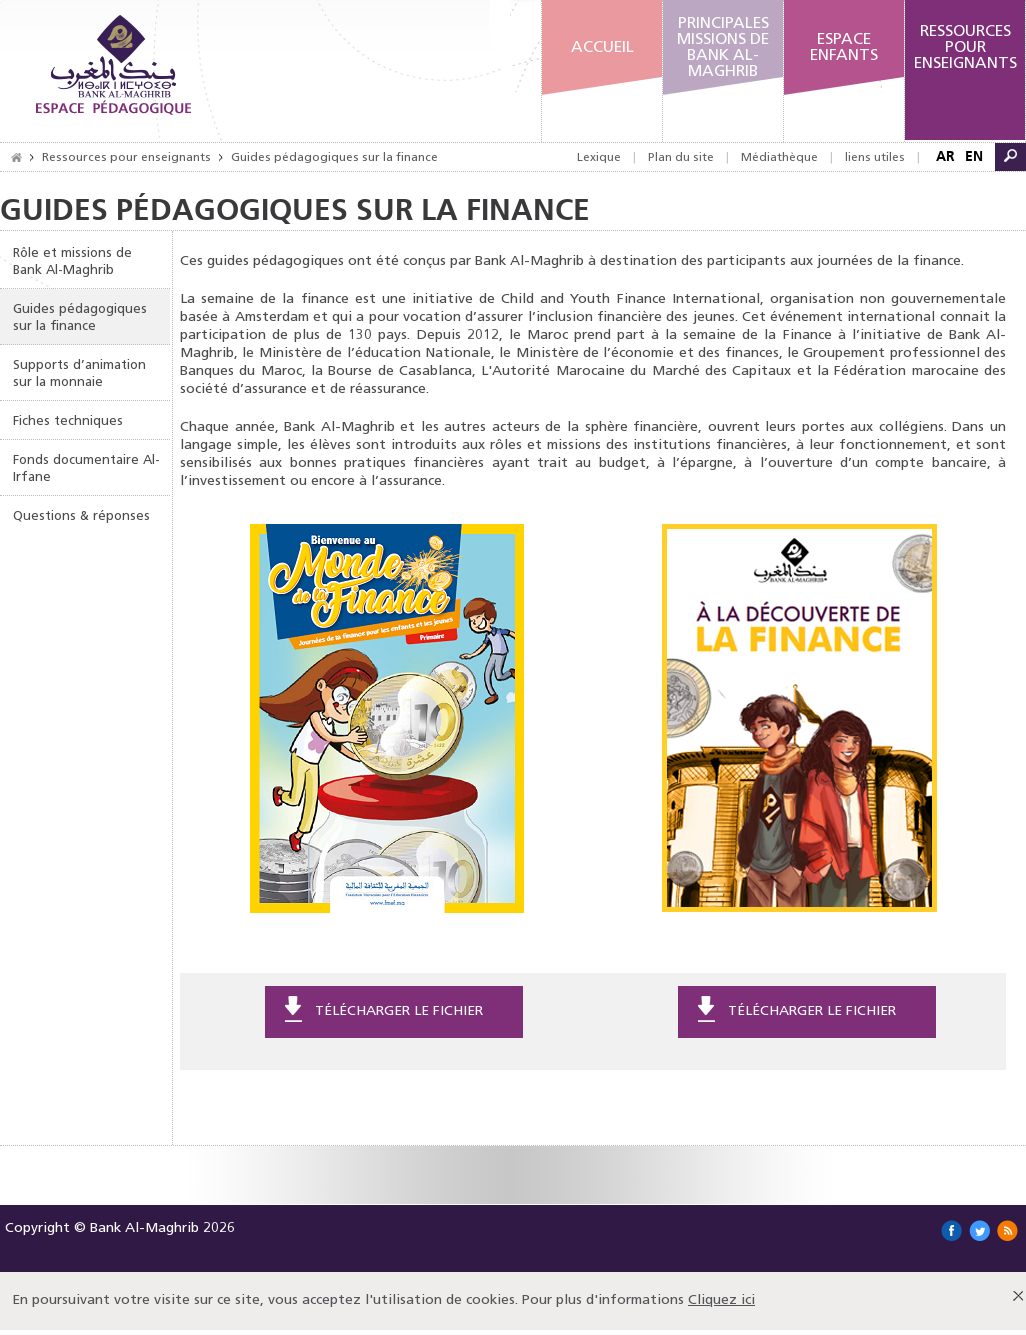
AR (945, 156)
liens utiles (875, 158)
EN (974, 156)
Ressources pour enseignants (126, 158)
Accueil (602, 48)
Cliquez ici (721, 1300)
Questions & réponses (81, 516)
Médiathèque (779, 158)
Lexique (599, 158)
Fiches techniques (68, 421)
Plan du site (681, 158)
